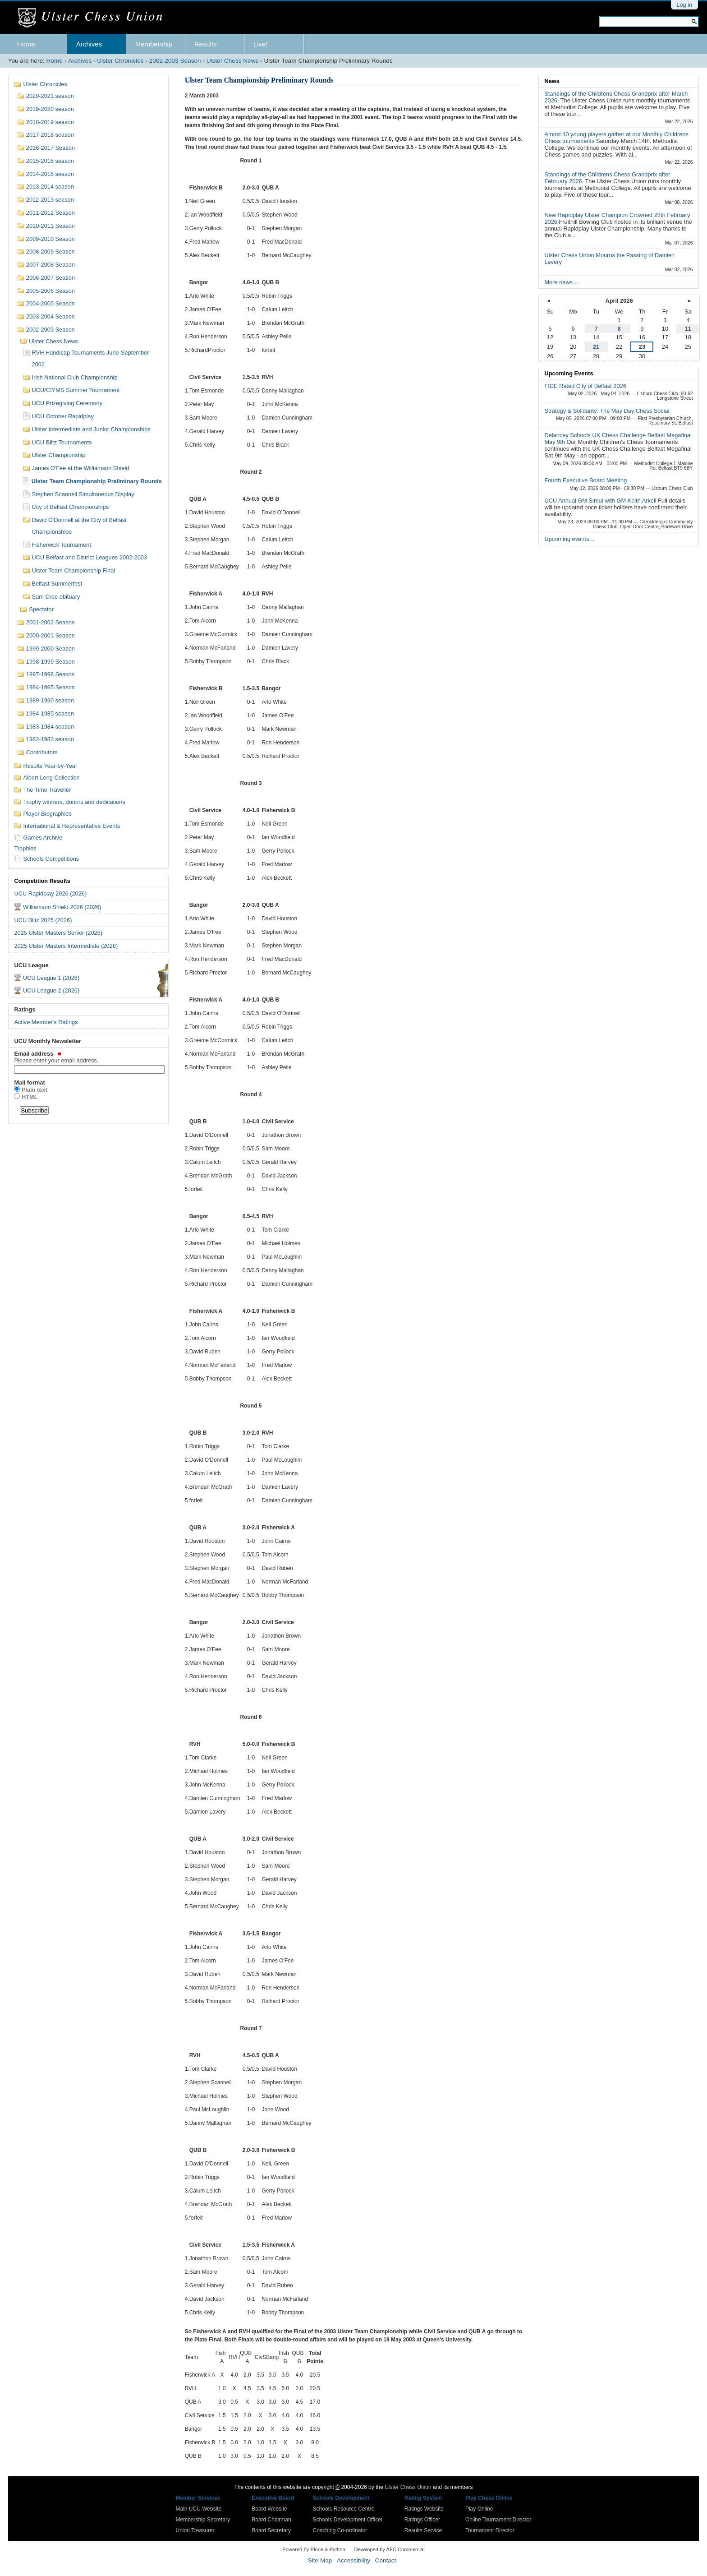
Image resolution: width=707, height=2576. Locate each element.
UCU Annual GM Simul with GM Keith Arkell (601, 500)
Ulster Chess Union (408, 2487)
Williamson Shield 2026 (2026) (62, 907)
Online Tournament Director (498, 2519)
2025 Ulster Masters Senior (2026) (58, 932)
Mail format (29, 1082)
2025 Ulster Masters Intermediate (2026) (66, 945)
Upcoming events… (569, 539)
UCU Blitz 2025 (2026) (43, 920)
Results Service (423, 2530)
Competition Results (42, 880)
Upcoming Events (568, 373)
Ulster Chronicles (120, 60)
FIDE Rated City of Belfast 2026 (585, 386)
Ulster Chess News (233, 60)
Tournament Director (489, 2530)
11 (688, 328)
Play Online (479, 2509)
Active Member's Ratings (46, 1022)
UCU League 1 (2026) (51, 977)
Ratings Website (424, 2509)
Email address (88, 1057)
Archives (89, 44)
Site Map (320, 2560)
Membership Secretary (203, 2519)
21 (596, 346)
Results (205, 44)
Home (26, 44)
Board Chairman (271, 2519)
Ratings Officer (422, 2519)
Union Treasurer (195, 2530)
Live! (260, 44)
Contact (385, 2560)
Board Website (269, 2509)
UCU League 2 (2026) (51, 990)
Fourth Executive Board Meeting (585, 480)
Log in (684, 4)
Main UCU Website (199, 2509)
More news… (561, 282)
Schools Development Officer (348, 2519)
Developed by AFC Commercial (389, 2549)
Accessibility (353, 2560)
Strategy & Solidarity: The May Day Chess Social (606, 410)
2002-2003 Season (175, 60)
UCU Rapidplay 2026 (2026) (50, 893)
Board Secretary (271, 2530)
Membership (154, 44)
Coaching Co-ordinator (340, 2530)
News (551, 81)
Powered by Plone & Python (313, 2549)
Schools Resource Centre (344, 2509)
